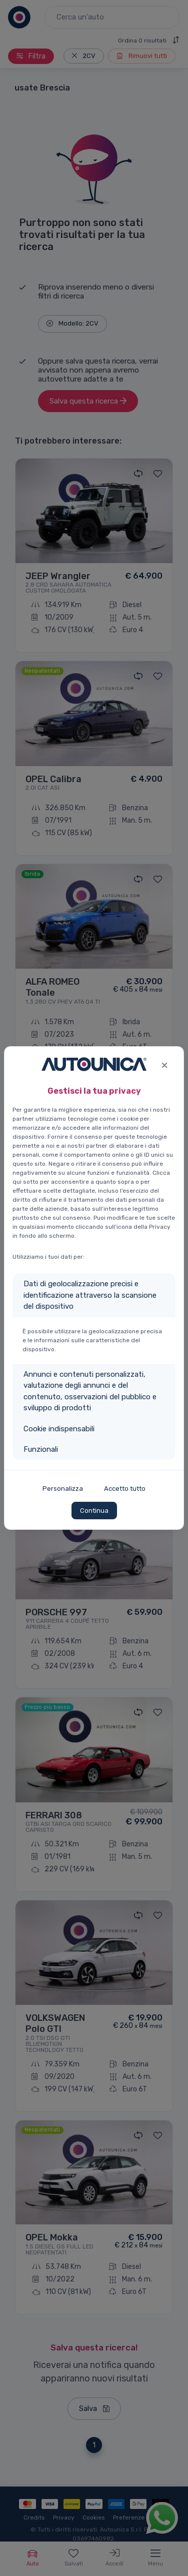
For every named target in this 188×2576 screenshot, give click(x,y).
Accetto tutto (125, 1488)
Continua (94, 1510)
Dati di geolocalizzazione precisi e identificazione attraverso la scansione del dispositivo (90, 1295)
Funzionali (41, 1449)
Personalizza (62, 1488)
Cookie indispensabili (59, 1428)
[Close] (164, 1064)
